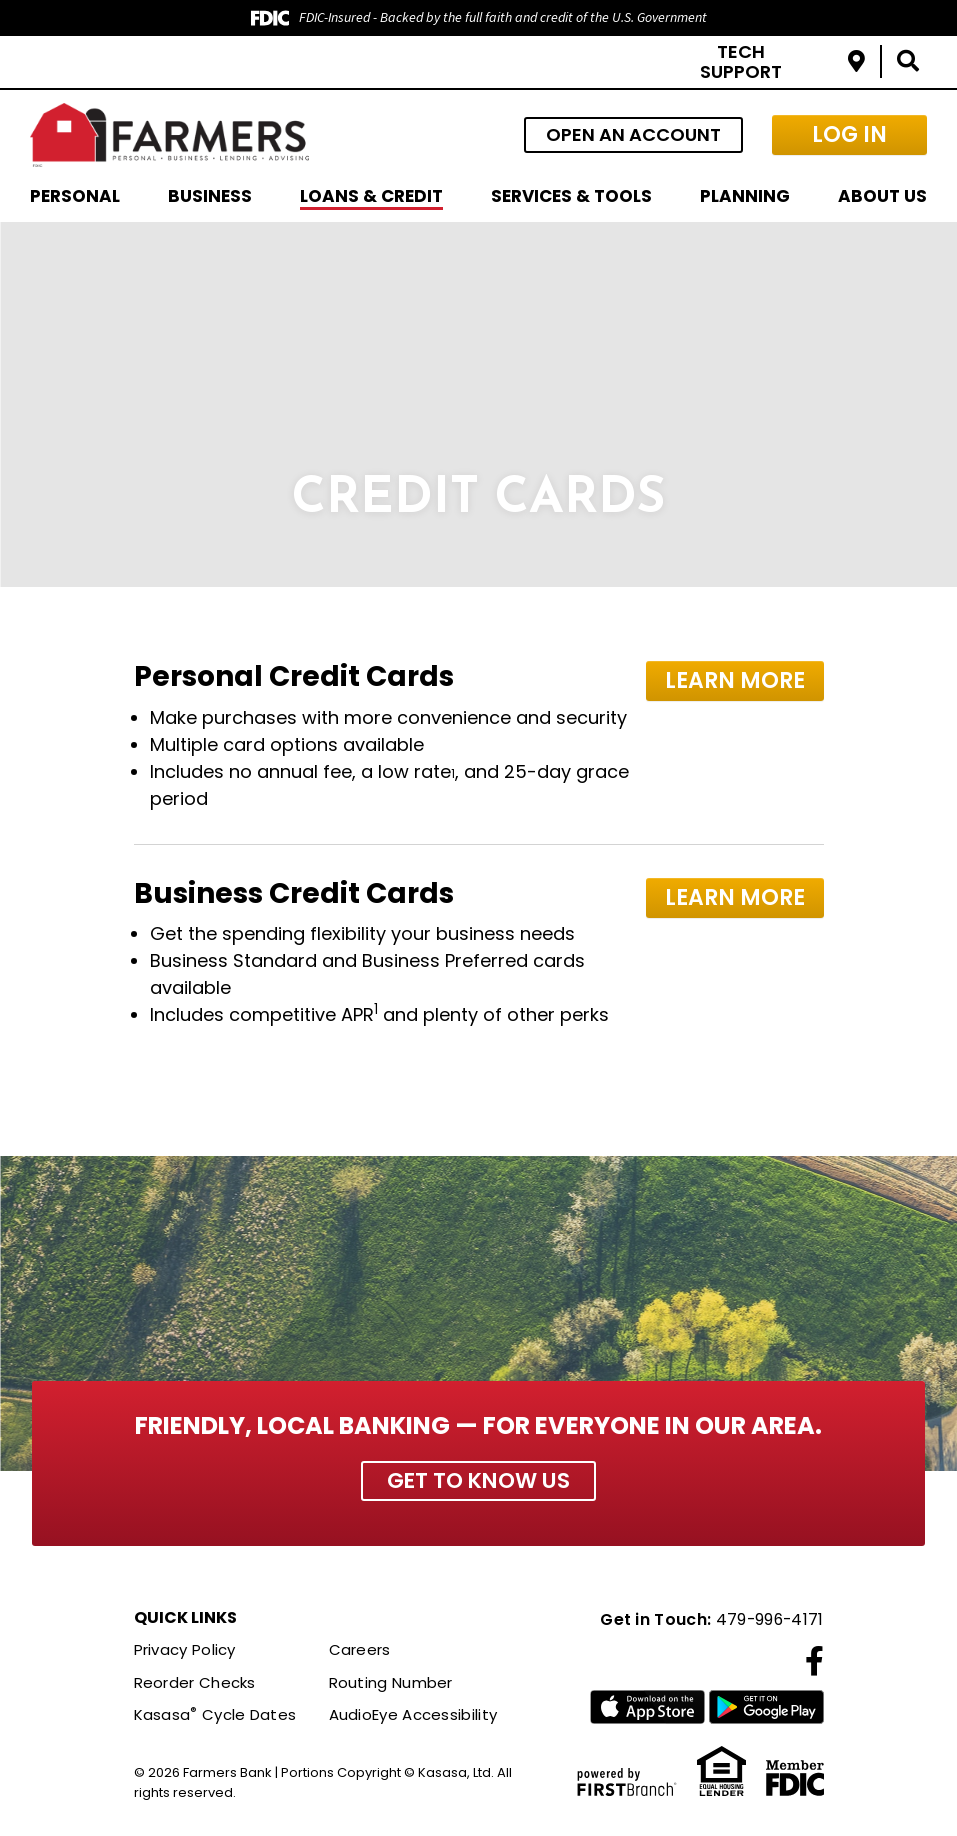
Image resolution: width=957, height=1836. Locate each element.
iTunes (647, 1708)
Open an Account (633, 134)
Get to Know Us (478, 1480)
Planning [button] (745, 196)
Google (766, 1708)
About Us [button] (882, 196)
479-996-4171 (768, 1619)
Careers (360, 1650)
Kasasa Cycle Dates (215, 1715)
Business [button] (210, 196)
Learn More (737, 679)
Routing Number (391, 1682)
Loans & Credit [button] (371, 196)
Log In (849, 134)
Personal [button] (75, 196)
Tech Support (741, 61)
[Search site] (908, 61)
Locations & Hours (856, 61)
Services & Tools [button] (571, 196)
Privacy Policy (185, 1650)
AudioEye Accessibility (413, 1715)
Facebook (814, 1661)
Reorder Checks (195, 1682)
